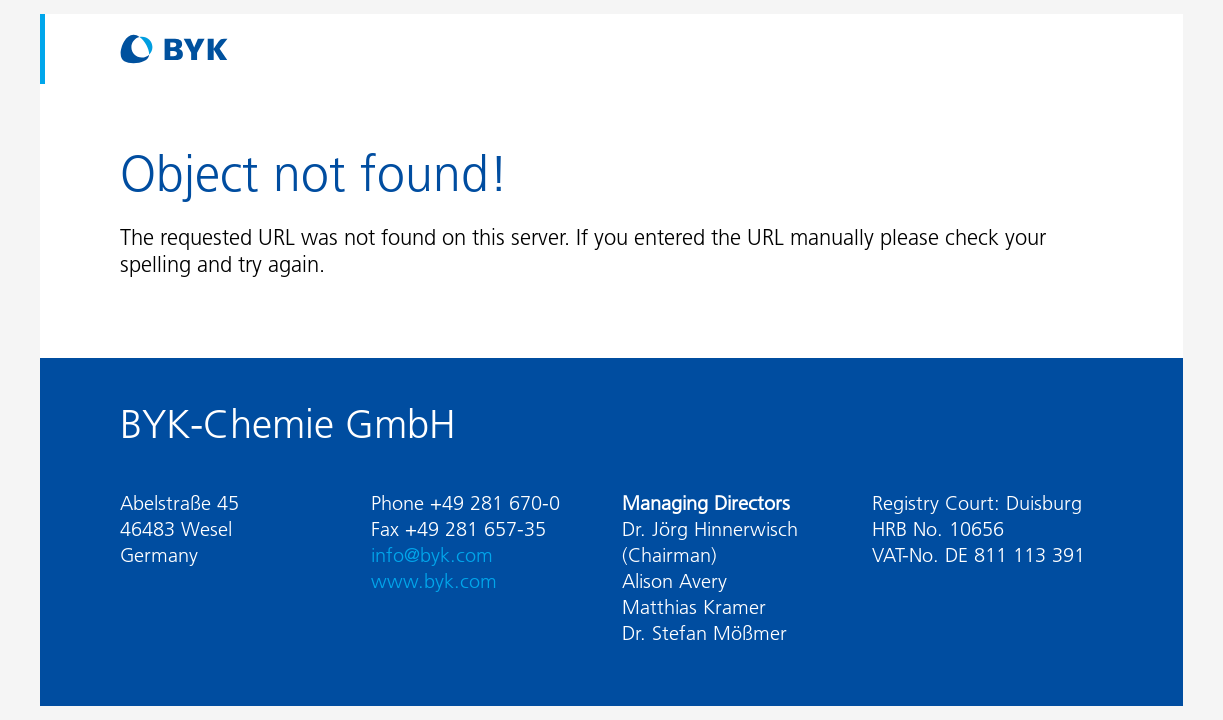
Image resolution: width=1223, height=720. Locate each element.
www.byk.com (434, 581)
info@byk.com (432, 555)
